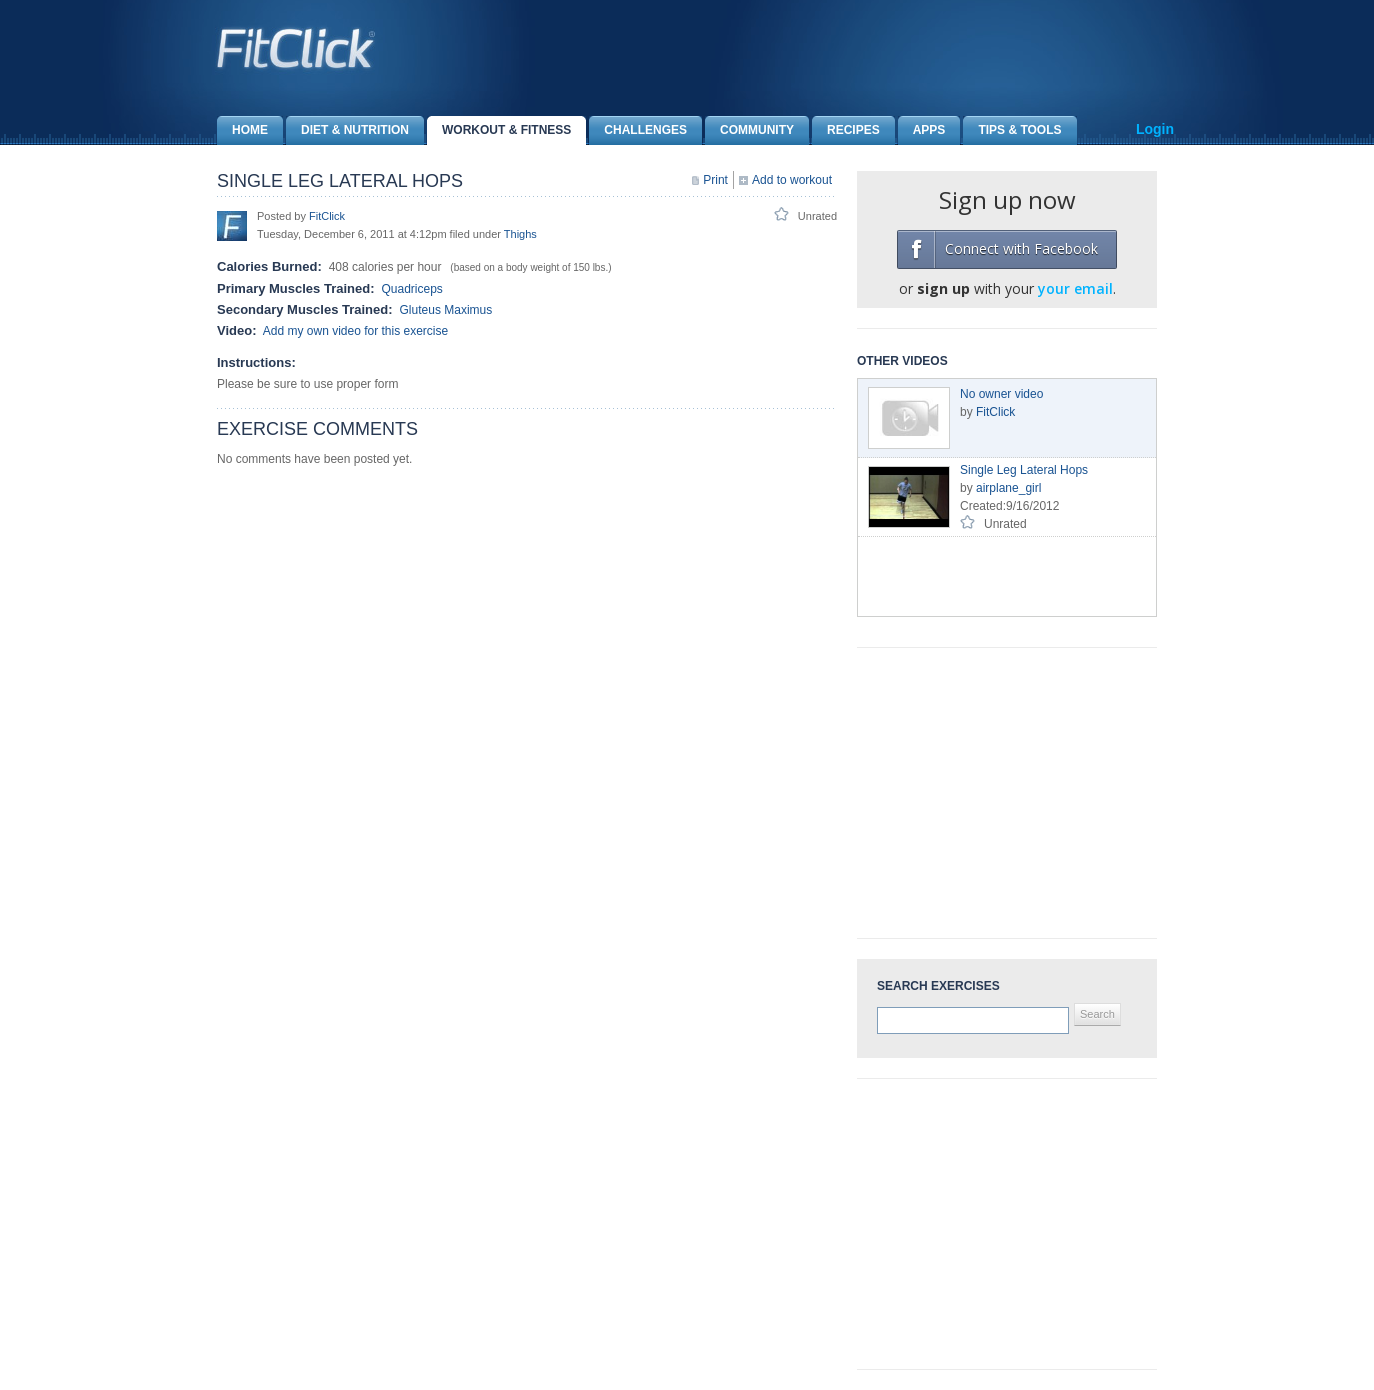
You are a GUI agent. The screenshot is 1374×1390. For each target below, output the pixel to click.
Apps (922, 130)
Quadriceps (411, 289)
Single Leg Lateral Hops (1024, 470)
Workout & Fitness (499, 130)
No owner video (1001, 394)
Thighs (520, 234)
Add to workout (792, 180)
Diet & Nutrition (347, 130)
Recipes (846, 130)
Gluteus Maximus (446, 310)
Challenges (638, 130)
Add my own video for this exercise (355, 331)
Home (242, 130)
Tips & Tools (1012, 130)
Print (715, 180)
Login (1155, 129)
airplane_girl (1008, 488)
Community (749, 130)
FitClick (327, 216)
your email (1075, 288)
